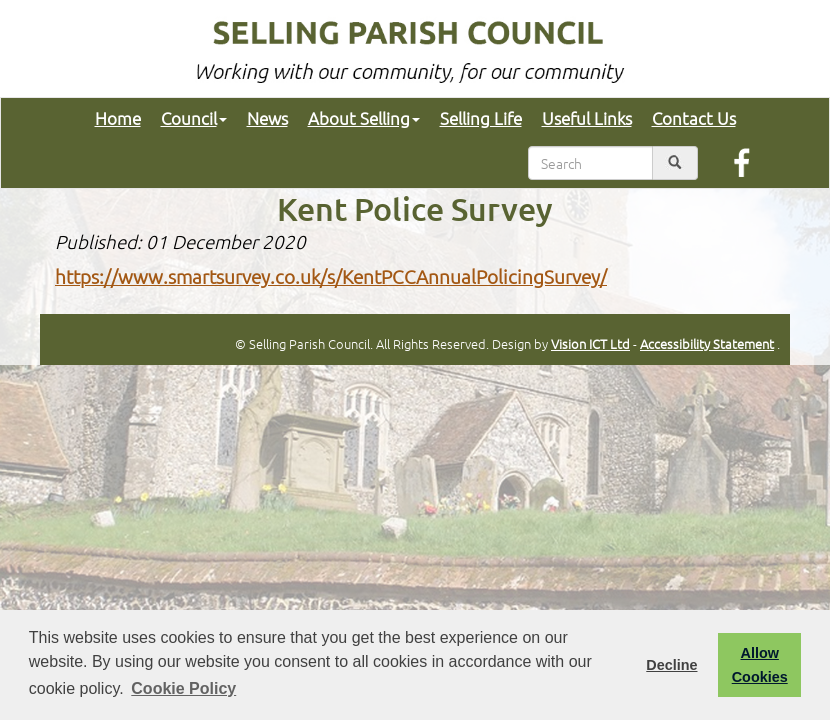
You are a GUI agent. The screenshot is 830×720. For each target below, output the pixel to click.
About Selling (364, 118)
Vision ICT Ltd (590, 343)
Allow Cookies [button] (760, 665)
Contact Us (694, 118)
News (267, 118)
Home (118, 118)
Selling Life (481, 118)
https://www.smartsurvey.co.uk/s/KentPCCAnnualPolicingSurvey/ (331, 276)
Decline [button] (671, 665)
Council (194, 118)
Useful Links (587, 118)
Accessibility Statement (707, 343)
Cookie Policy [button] (183, 688)
